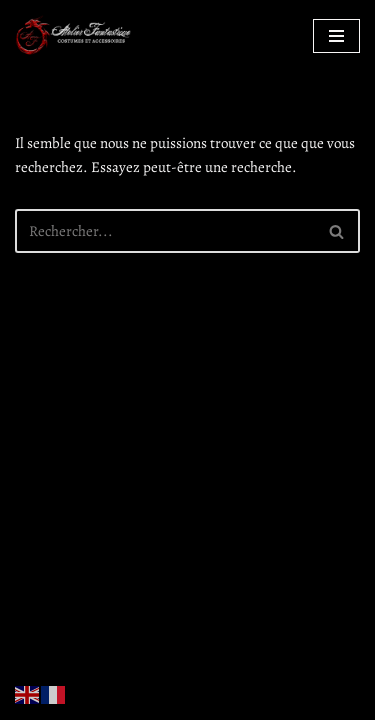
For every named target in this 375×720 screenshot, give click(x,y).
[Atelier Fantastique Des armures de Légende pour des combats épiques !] (75, 35)
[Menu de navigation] (336, 36)
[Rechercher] (165, 231)
